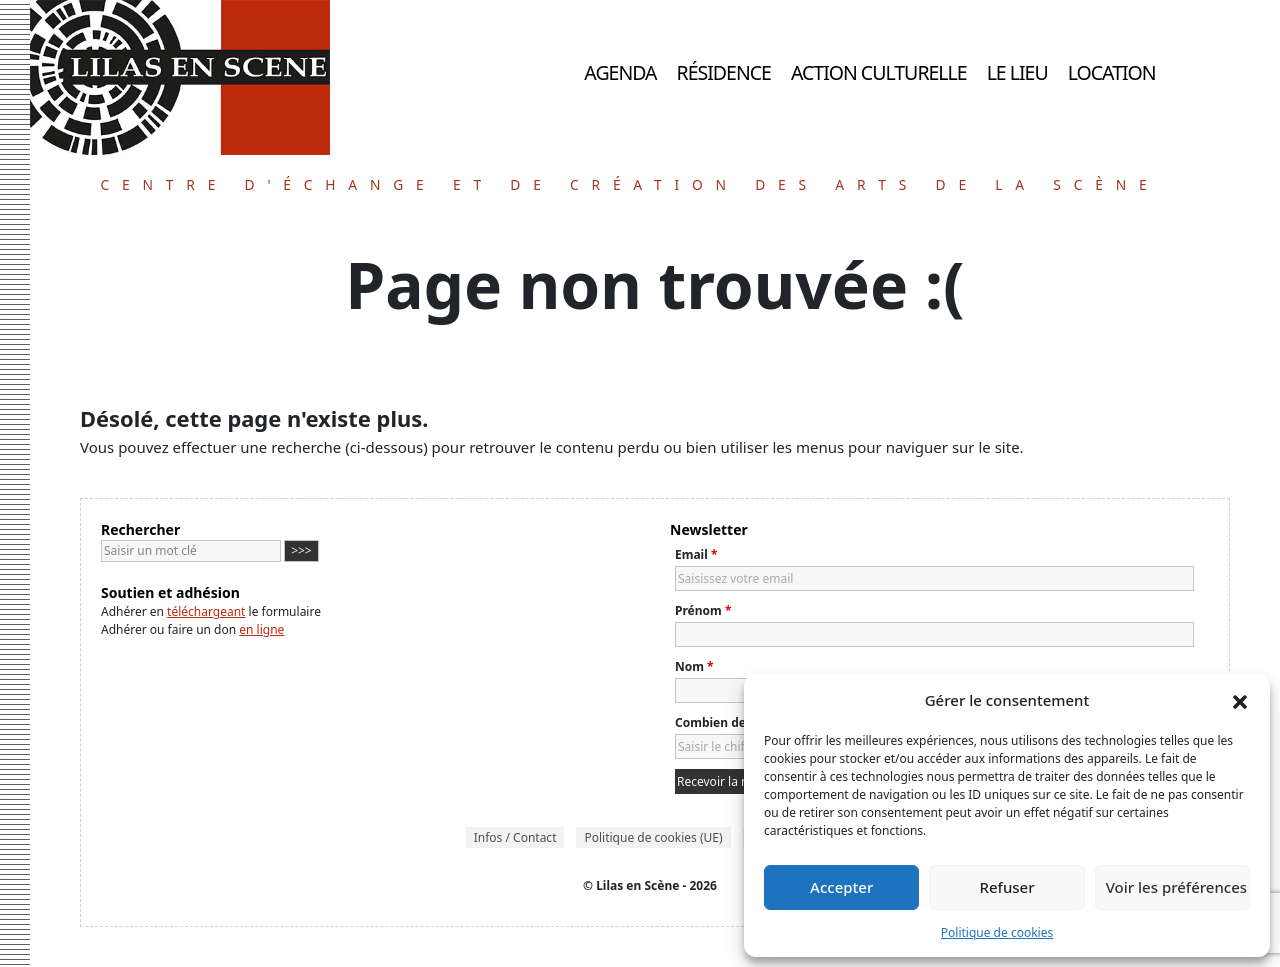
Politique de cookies (997, 932)
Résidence (724, 72)
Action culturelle (879, 72)
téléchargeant (206, 611)
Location (1112, 72)
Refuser (1006, 887)
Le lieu (1017, 72)
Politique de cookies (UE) (653, 837)
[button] (1240, 700)
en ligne (261, 629)
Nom (694, 666)
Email (696, 554)
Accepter (841, 887)
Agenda (620, 72)
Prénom (703, 610)
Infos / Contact (515, 837)
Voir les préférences (1176, 887)
